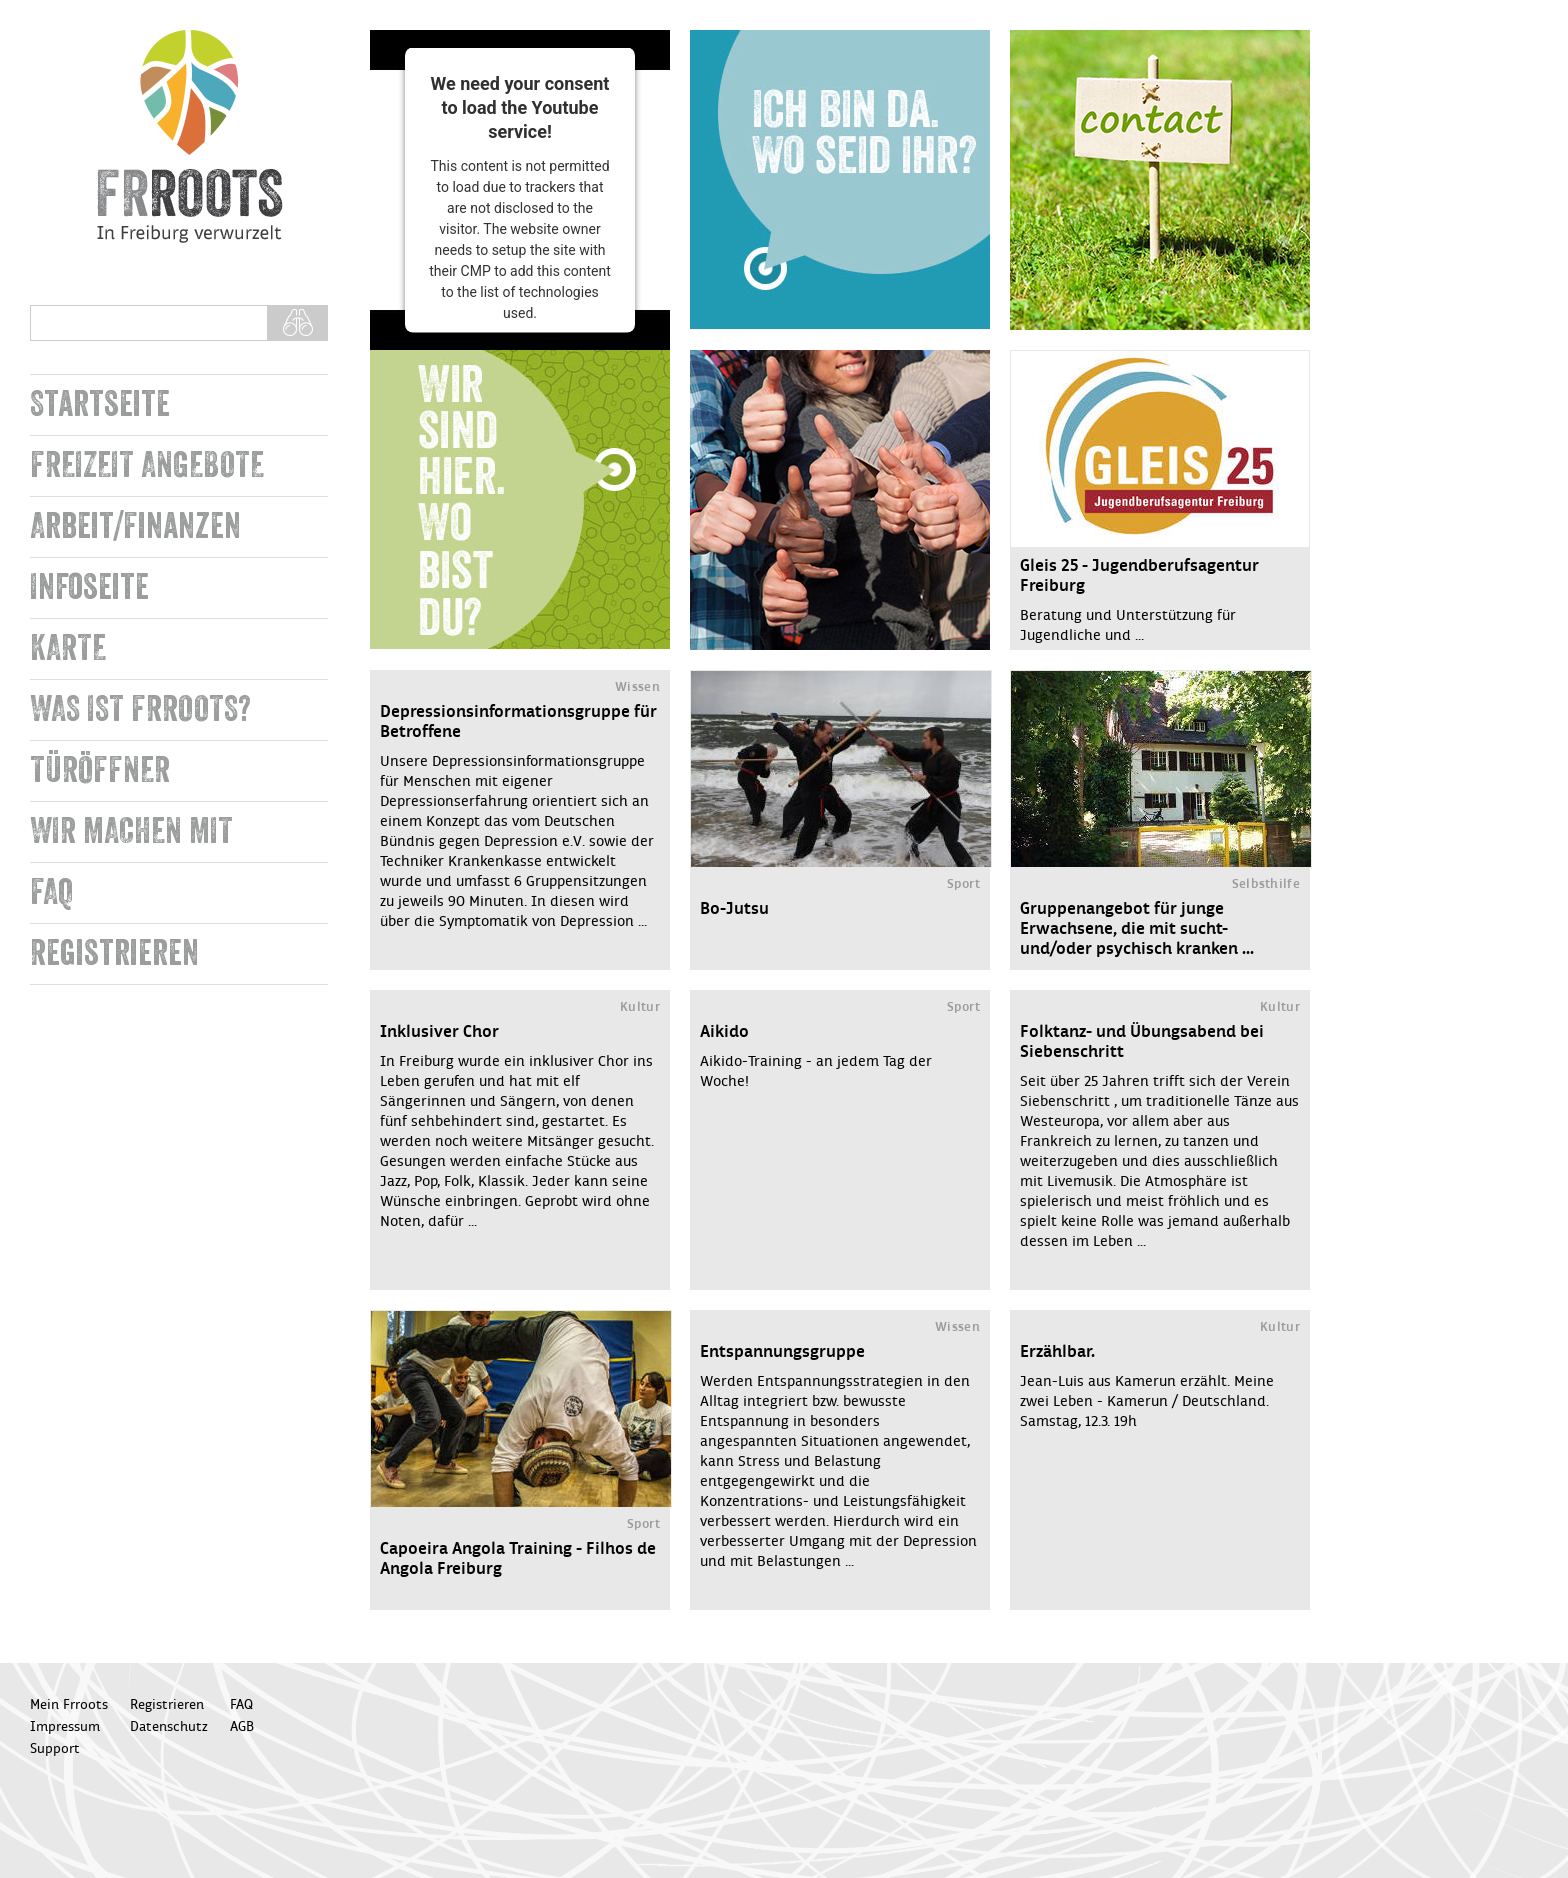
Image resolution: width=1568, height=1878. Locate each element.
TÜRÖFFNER (100, 770)
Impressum (65, 1727)
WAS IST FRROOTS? (140, 709)
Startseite (100, 404)
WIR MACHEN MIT (131, 831)
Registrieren (114, 953)
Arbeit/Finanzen (135, 526)
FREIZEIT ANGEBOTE (147, 465)
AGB (242, 1727)
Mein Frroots (69, 1705)
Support (55, 1749)
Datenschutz (169, 1727)
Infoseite (89, 587)
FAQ (51, 892)
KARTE (68, 648)
